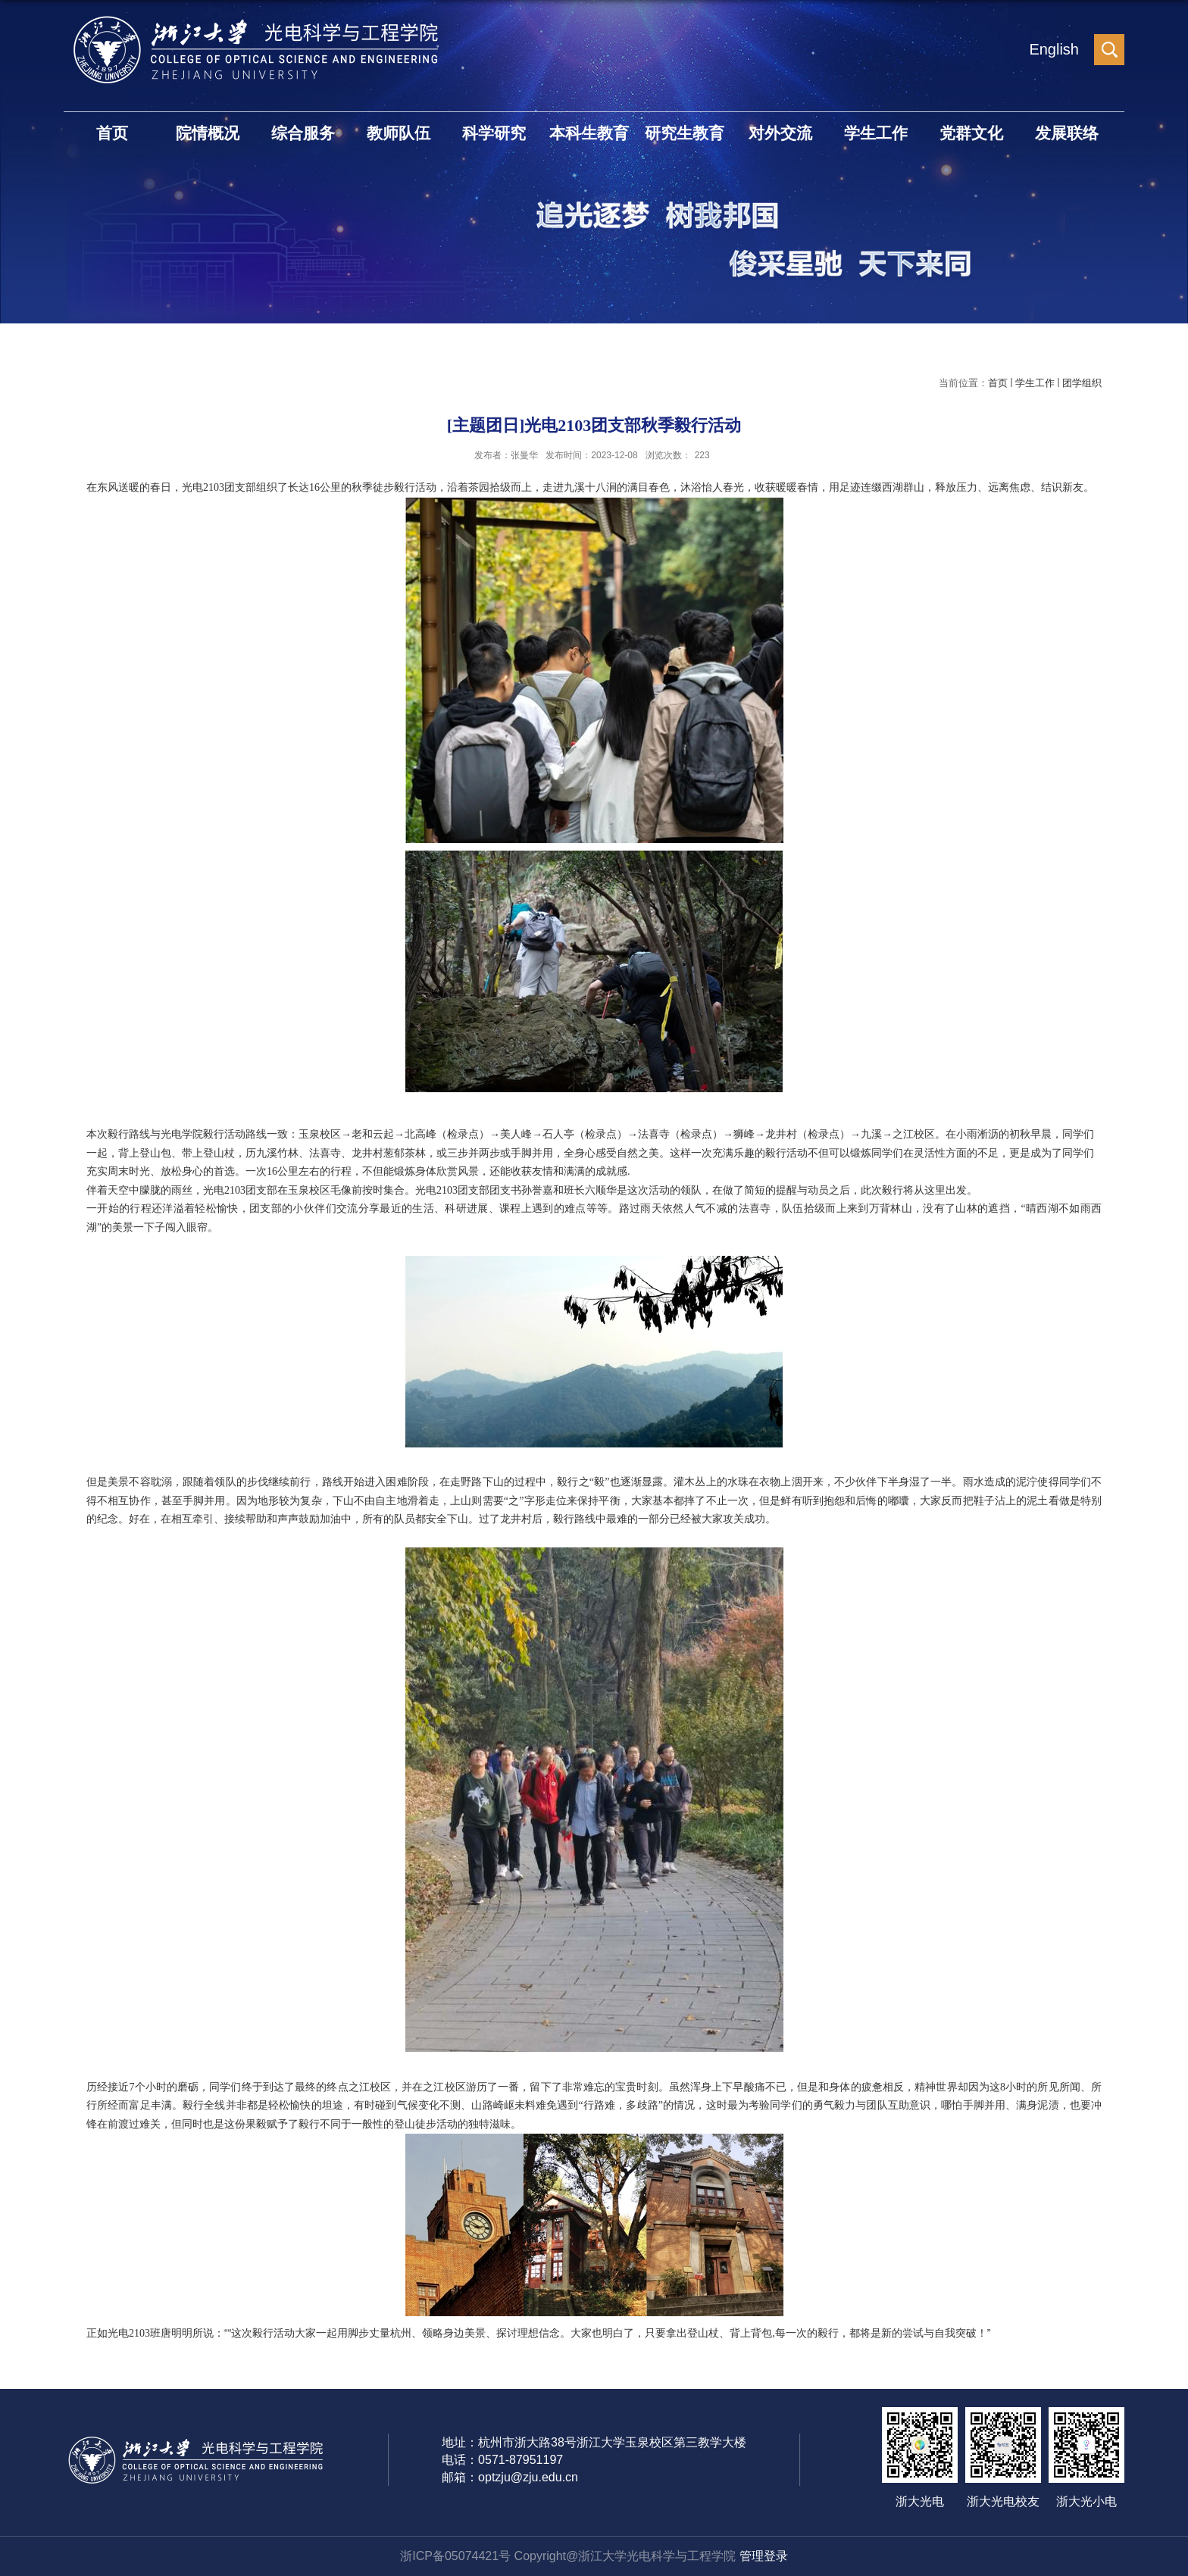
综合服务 (303, 133)
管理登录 (763, 2555)
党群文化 (971, 133)
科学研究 (494, 133)
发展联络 (1067, 133)
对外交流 (780, 133)
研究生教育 (684, 133)
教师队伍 (398, 133)
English (1054, 49)
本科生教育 (589, 133)
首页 (112, 133)
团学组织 (1082, 383)
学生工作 (876, 133)
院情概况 (207, 133)
